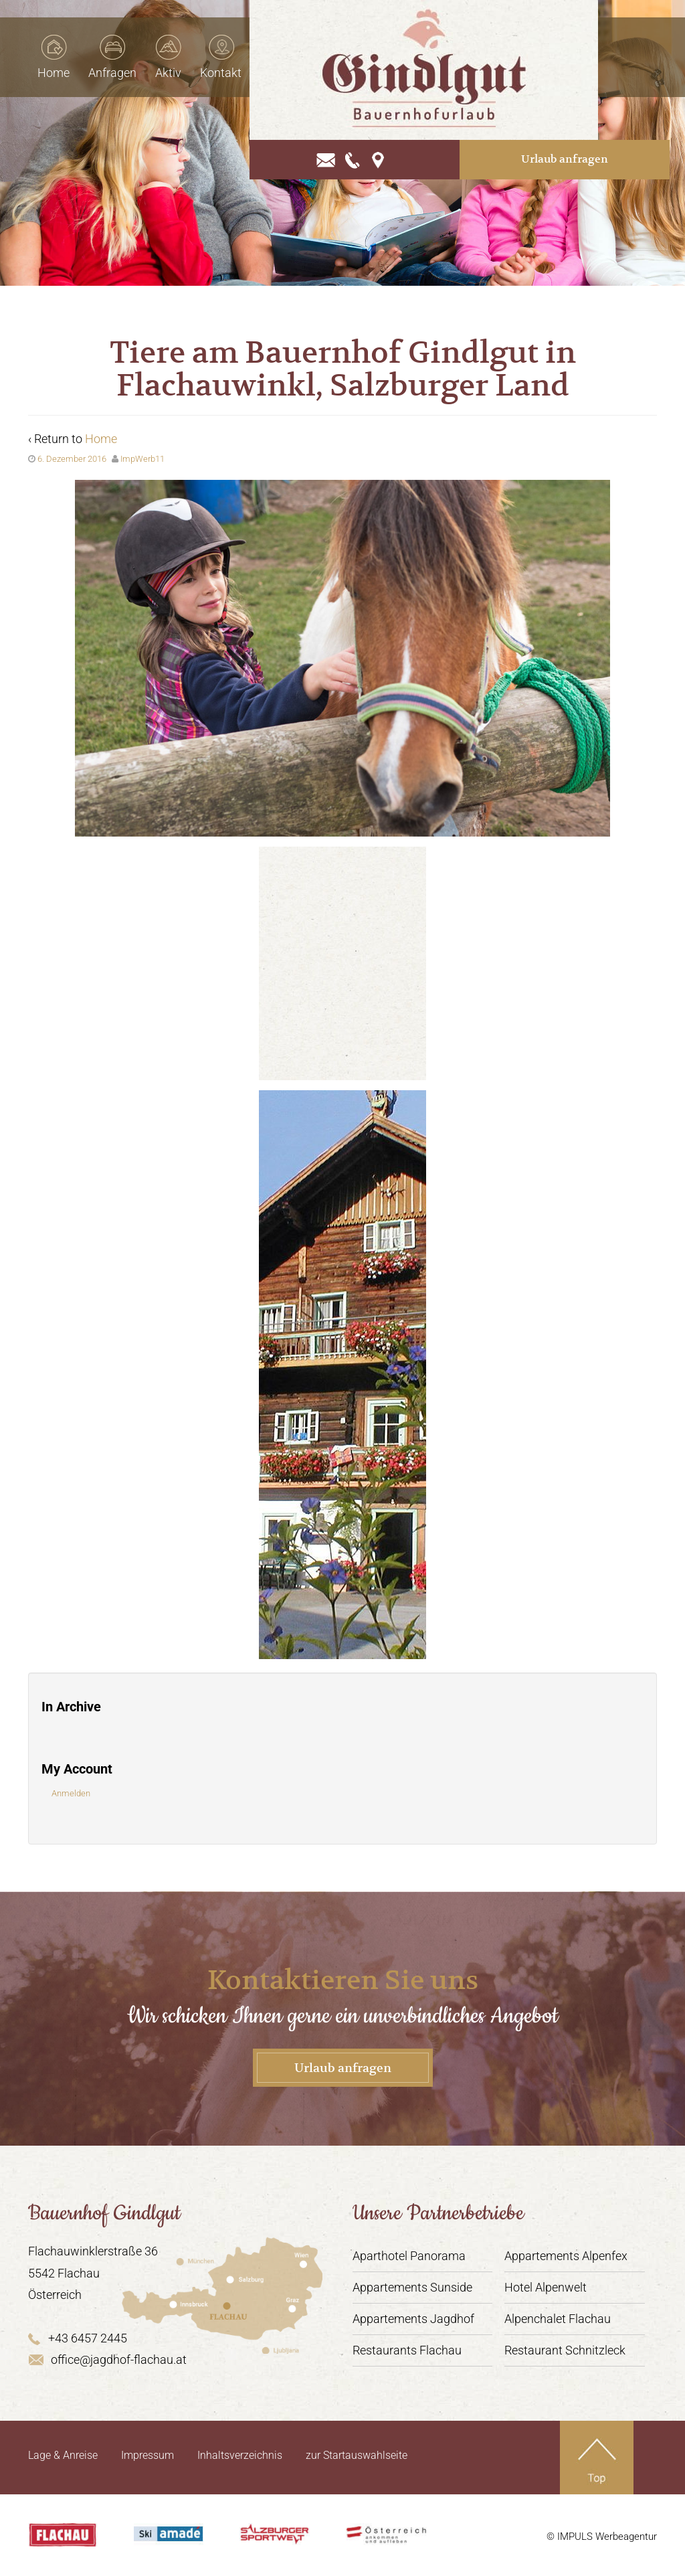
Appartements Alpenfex (565, 2256)
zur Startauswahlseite (356, 2455)
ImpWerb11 (142, 459)
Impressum (147, 2455)
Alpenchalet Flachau (557, 2319)
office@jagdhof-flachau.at (107, 2359)
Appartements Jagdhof (413, 2319)
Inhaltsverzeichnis (239, 2455)
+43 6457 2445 (77, 2338)
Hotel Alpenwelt (545, 2287)
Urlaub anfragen (600, 130)
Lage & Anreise (63, 2455)
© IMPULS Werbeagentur (602, 2536)
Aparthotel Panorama (409, 2256)
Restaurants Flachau (407, 2350)
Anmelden (71, 1793)
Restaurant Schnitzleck (564, 2350)
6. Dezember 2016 (71, 459)
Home (101, 439)
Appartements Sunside (412, 2287)
